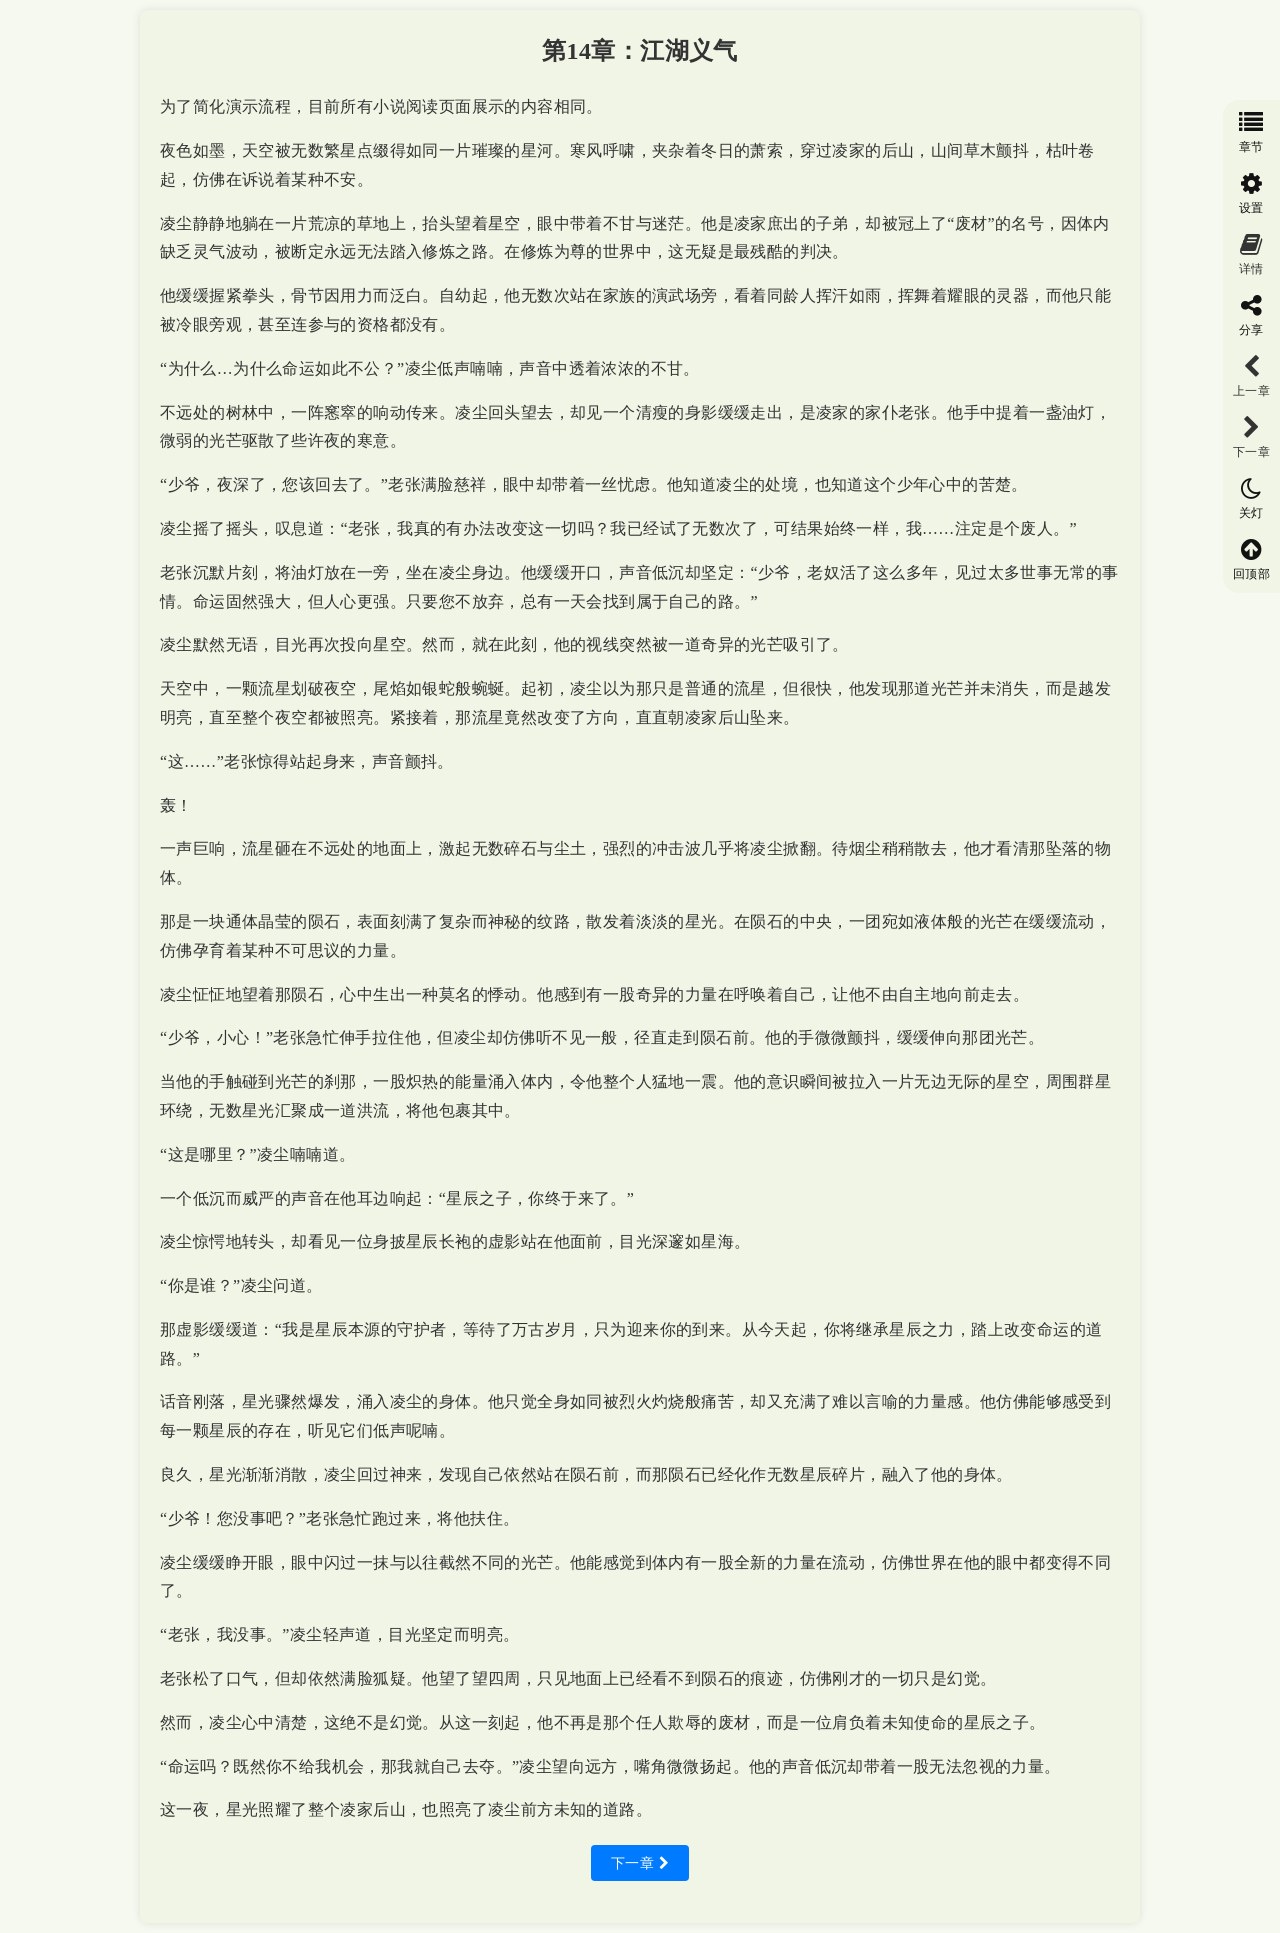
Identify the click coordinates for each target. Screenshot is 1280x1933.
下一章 (640, 1863)
